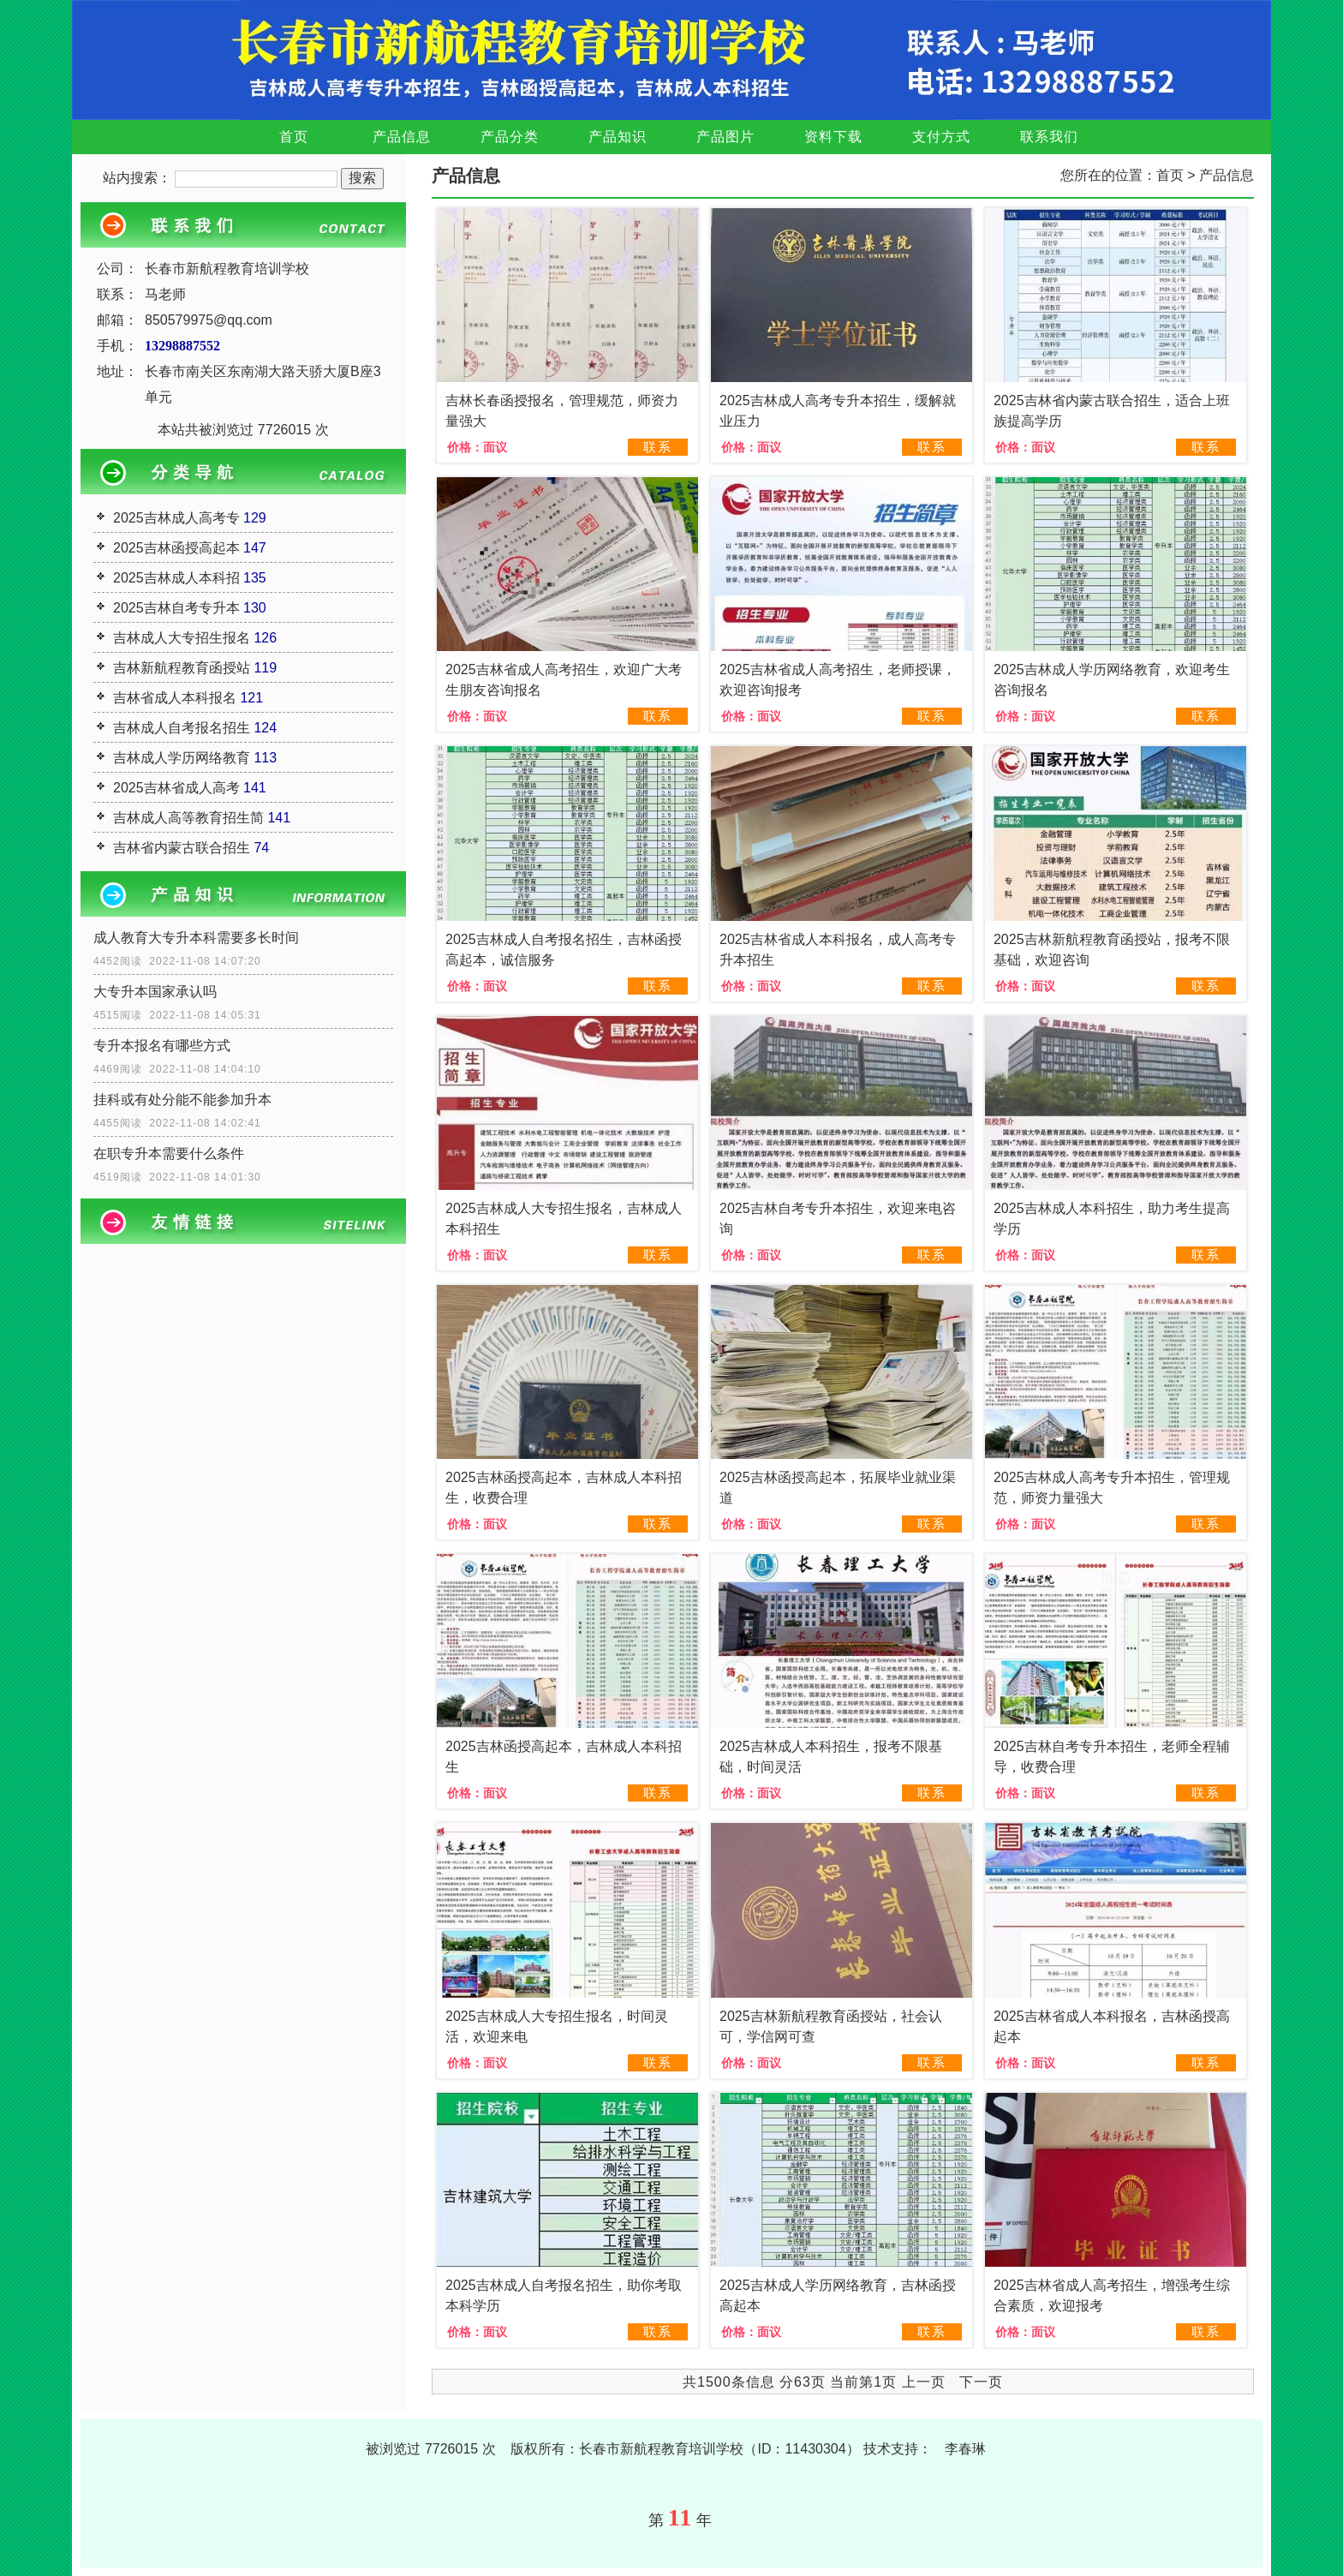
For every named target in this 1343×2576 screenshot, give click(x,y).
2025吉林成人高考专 (176, 518)
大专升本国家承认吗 (155, 991)
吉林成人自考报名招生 (181, 727)
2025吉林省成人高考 (176, 787)
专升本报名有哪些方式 (161, 1045)
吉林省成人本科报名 (174, 697)
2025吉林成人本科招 (176, 578)
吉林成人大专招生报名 (181, 638)
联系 (657, 446)
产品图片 (725, 136)
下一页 (981, 2382)
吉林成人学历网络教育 (181, 757)
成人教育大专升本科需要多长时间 (196, 937)
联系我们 (1049, 136)
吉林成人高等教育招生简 (188, 817)
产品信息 (402, 136)
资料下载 (833, 136)
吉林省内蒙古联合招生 (181, 847)
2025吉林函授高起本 (176, 548)
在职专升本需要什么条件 (168, 1153)
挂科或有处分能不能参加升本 (182, 1099)
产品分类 (509, 136)
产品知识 (617, 136)
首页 (293, 136)
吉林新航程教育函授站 (181, 667)
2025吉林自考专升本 (176, 608)
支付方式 (941, 136)
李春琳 (965, 2449)
